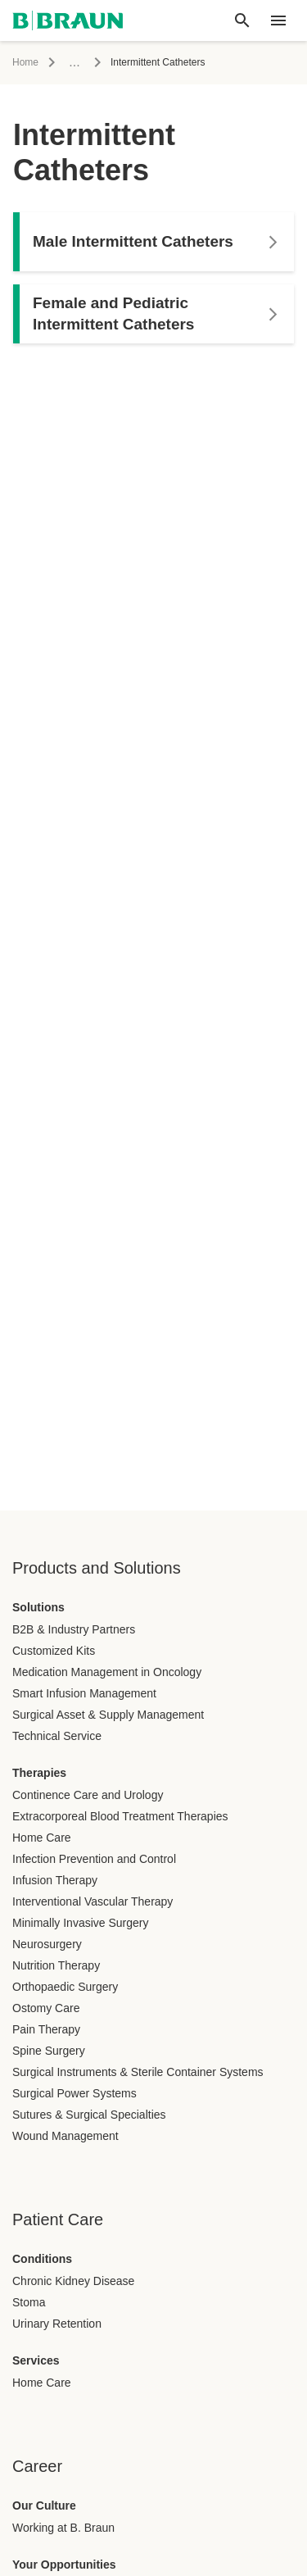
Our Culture (44, 2505)
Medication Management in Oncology (106, 1672)
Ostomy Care (45, 2008)
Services (36, 2360)
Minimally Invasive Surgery (80, 1922)
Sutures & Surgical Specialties (89, 2114)
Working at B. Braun (63, 2527)
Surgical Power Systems (74, 2093)
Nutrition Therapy (56, 1965)
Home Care (41, 1837)
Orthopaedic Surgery (65, 1986)
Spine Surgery (48, 2050)
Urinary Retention (57, 2323)
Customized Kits (53, 1650)
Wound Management (65, 2135)
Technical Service (57, 1735)
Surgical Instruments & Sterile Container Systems (138, 2072)
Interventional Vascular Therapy (92, 1901)
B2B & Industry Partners (73, 1629)
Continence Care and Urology (87, 1794)
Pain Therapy (46, 2029)
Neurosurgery (47, 1944)
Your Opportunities (64, 2564)
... (74, 62)
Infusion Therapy (54, 1880)
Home (25, 62)
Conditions (42, 2258)
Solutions (38, 1607)
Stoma (28, 2302)
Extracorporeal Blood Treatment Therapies (120, 1816)
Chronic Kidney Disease (73, 2281)
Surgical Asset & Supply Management (108, 1714)
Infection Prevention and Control (94, 1858)
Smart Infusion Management (84, 1693)
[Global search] (242, 20)
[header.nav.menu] (278, 20)
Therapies (39, 1772)
